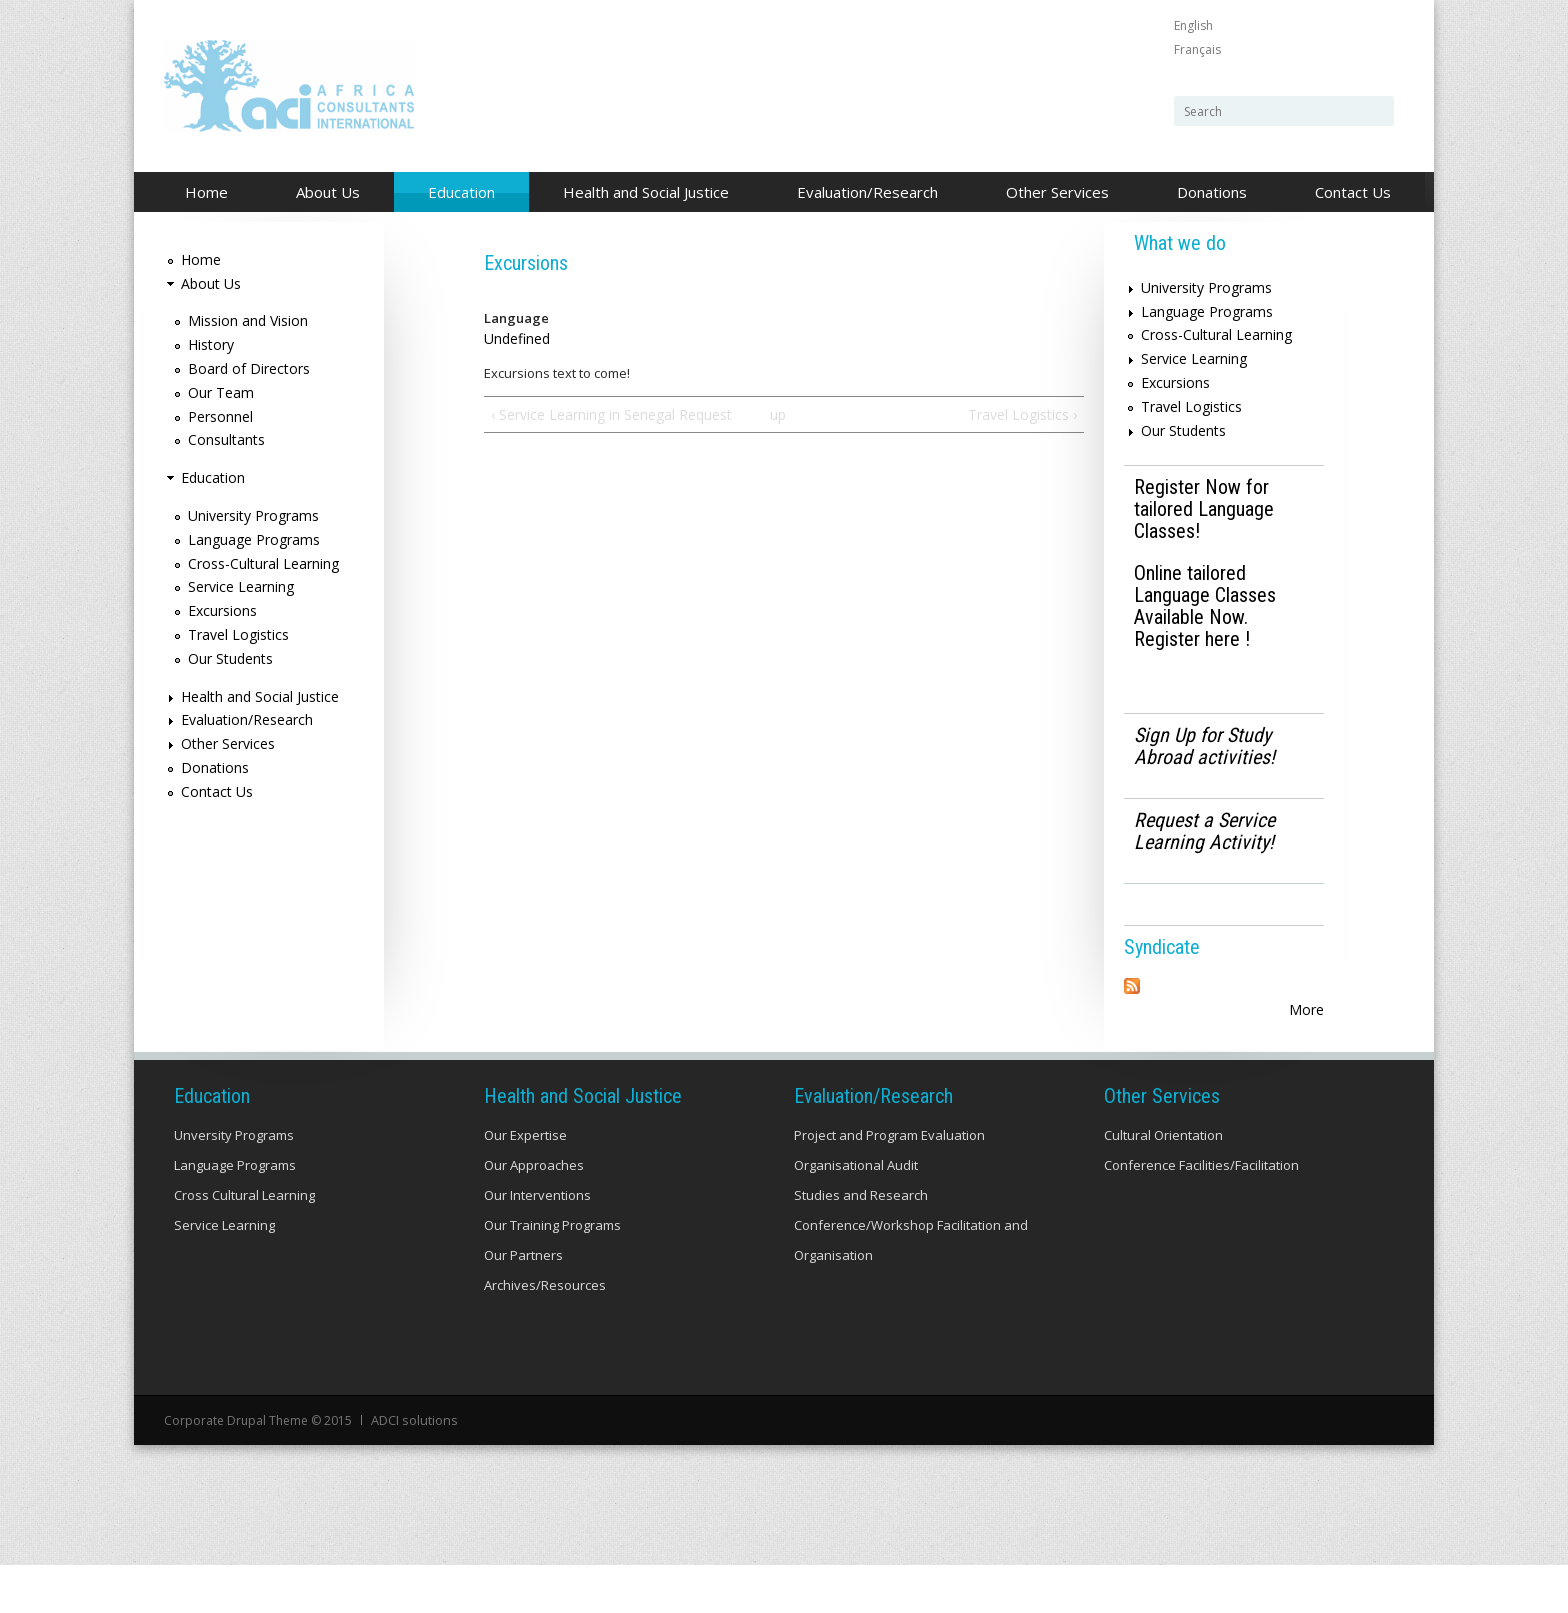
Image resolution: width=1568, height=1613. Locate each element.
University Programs (253, 515)
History (211, 344)
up (778, 414)
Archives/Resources (545, 1334)
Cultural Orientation (1163, 1184)
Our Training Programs (552, 1274)
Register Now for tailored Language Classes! (1204, 509)
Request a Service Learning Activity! (1204, 831)
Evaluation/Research (862, 193)
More (1306, 1009)
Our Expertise (525, 1184)
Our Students (230, 658)
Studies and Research (861, 1244)
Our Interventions (537, 1244)
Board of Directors (249, 368)
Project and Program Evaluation (889, 1184)
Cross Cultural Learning (244, 1244)
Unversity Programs (234, 1184)
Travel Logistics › (1022, 414)
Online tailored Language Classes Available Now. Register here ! (1205, 606)
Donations (1212, 192)
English (1193, 25)
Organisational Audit (856, 1214)
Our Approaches (534, 1214)
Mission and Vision (248, 320)
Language (516, 318)
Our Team (221, 392)
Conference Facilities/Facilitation (1201, 1214)
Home (206, 192)
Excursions (222, 610)
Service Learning (241, 586)
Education (456, 193)
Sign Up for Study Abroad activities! (1204, 746)
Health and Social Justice (640, 193)
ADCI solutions (412, 1468)
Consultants (226, 439)
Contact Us (1353, 192)
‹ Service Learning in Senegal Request (611, 414)
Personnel (220, 416)
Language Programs (254, 539)
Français (1197, 49)
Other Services (1052, 193)
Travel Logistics (238, 634)
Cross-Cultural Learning (263, 563)
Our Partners (523, 1304)
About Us (322, 193)
